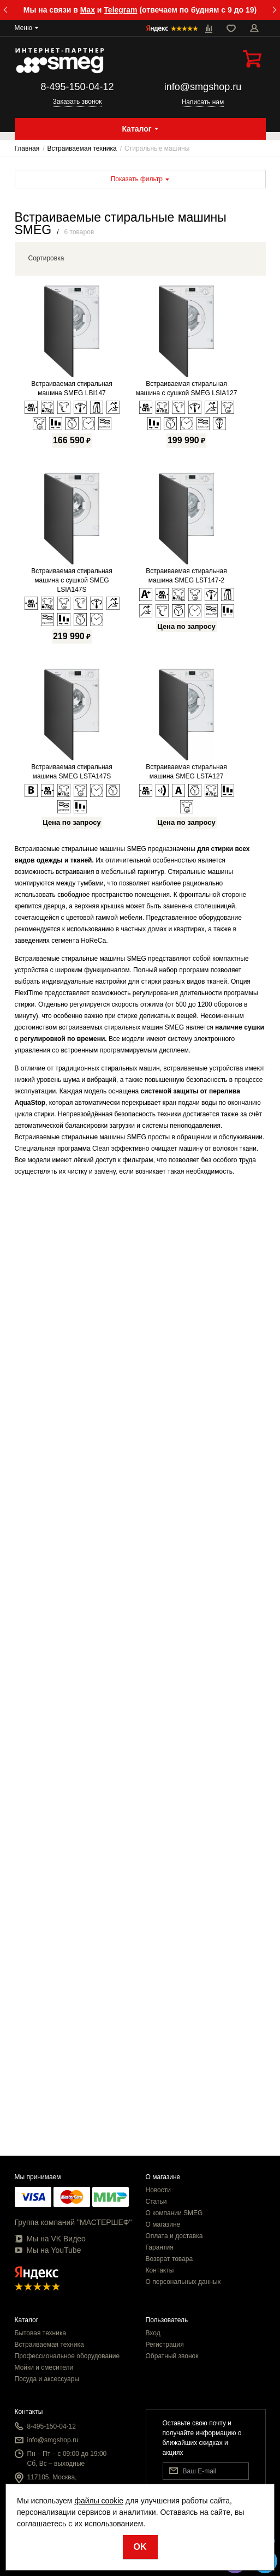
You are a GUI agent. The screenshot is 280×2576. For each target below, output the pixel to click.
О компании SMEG (174, 2213)
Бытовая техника (41, 2333)
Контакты (160, 2270)
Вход (153, 2333)
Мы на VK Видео (50, 2238)
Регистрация (165, 2344)
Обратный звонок (172, 2356)
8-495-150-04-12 (77, 86)
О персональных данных (183, 2282)
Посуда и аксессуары (47, 2379)
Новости (158, 2190)
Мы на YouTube (48, 2250)
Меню (23, 28)
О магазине (163, 2224)
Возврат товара (169, 2259)
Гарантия (160, 2247)
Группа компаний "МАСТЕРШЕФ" (73, 2222)
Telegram (120, 9)
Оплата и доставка (174, 2236)
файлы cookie (98, 2500)
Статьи (156, 2201)
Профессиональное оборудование (67, 2356)
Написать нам (203, 102)
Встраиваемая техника (49, 2344)
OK (140, 2546)
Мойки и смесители (44, 2367)
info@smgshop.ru (202, 86)
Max (87, 9)
